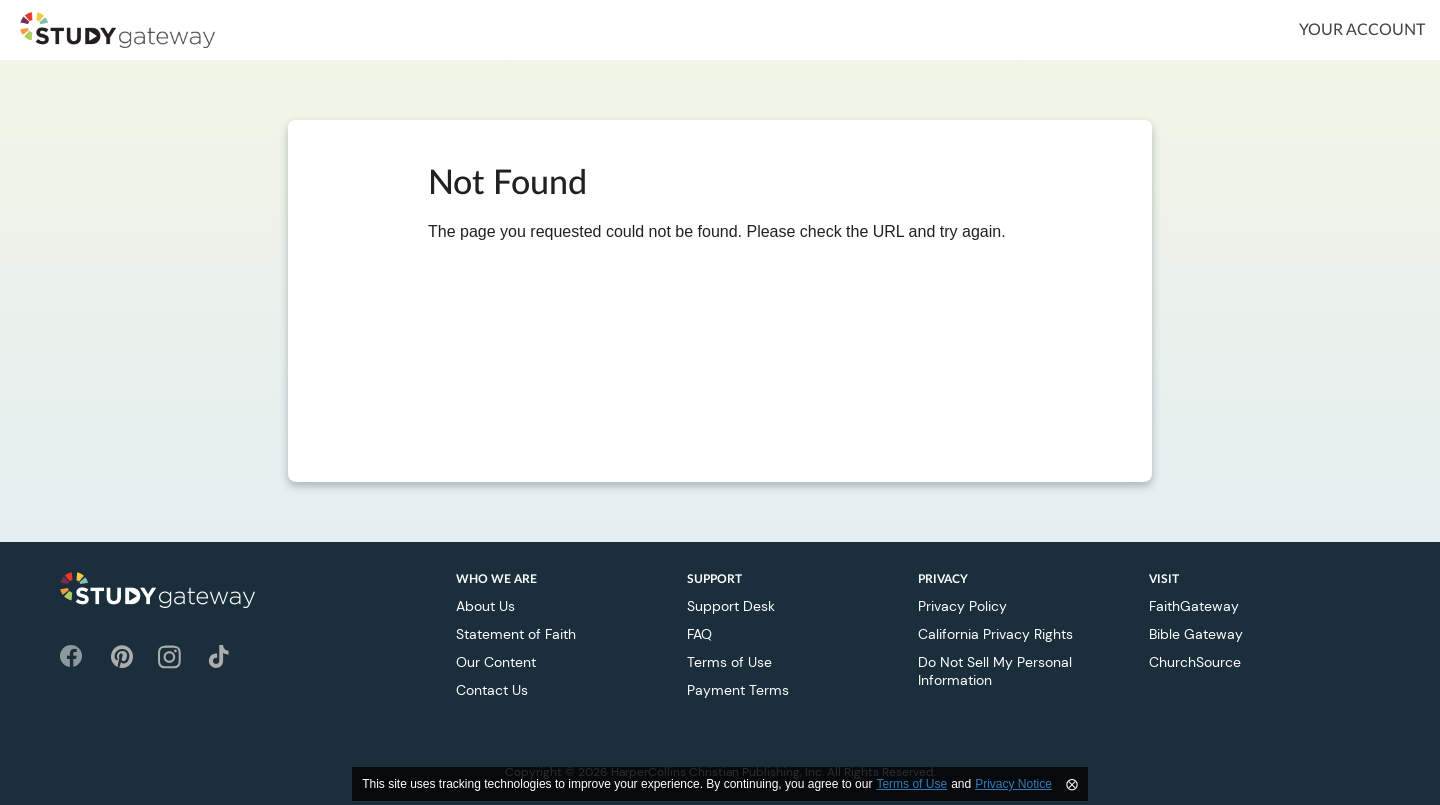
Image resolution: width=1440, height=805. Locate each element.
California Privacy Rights (995, 634)
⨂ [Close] (1072, 784)
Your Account (1362, 30)
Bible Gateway (1196, 634)
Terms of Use (729, 662)
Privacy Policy (962, 606)
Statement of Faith (516, 634)
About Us (485, 606)
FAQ (699, 634)
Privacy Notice (1013, 784)
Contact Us (492, 690)
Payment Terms (738, 690)
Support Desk (731, 606)
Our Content (496, 662)
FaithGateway (1194, 606)
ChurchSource (1195, 662)
